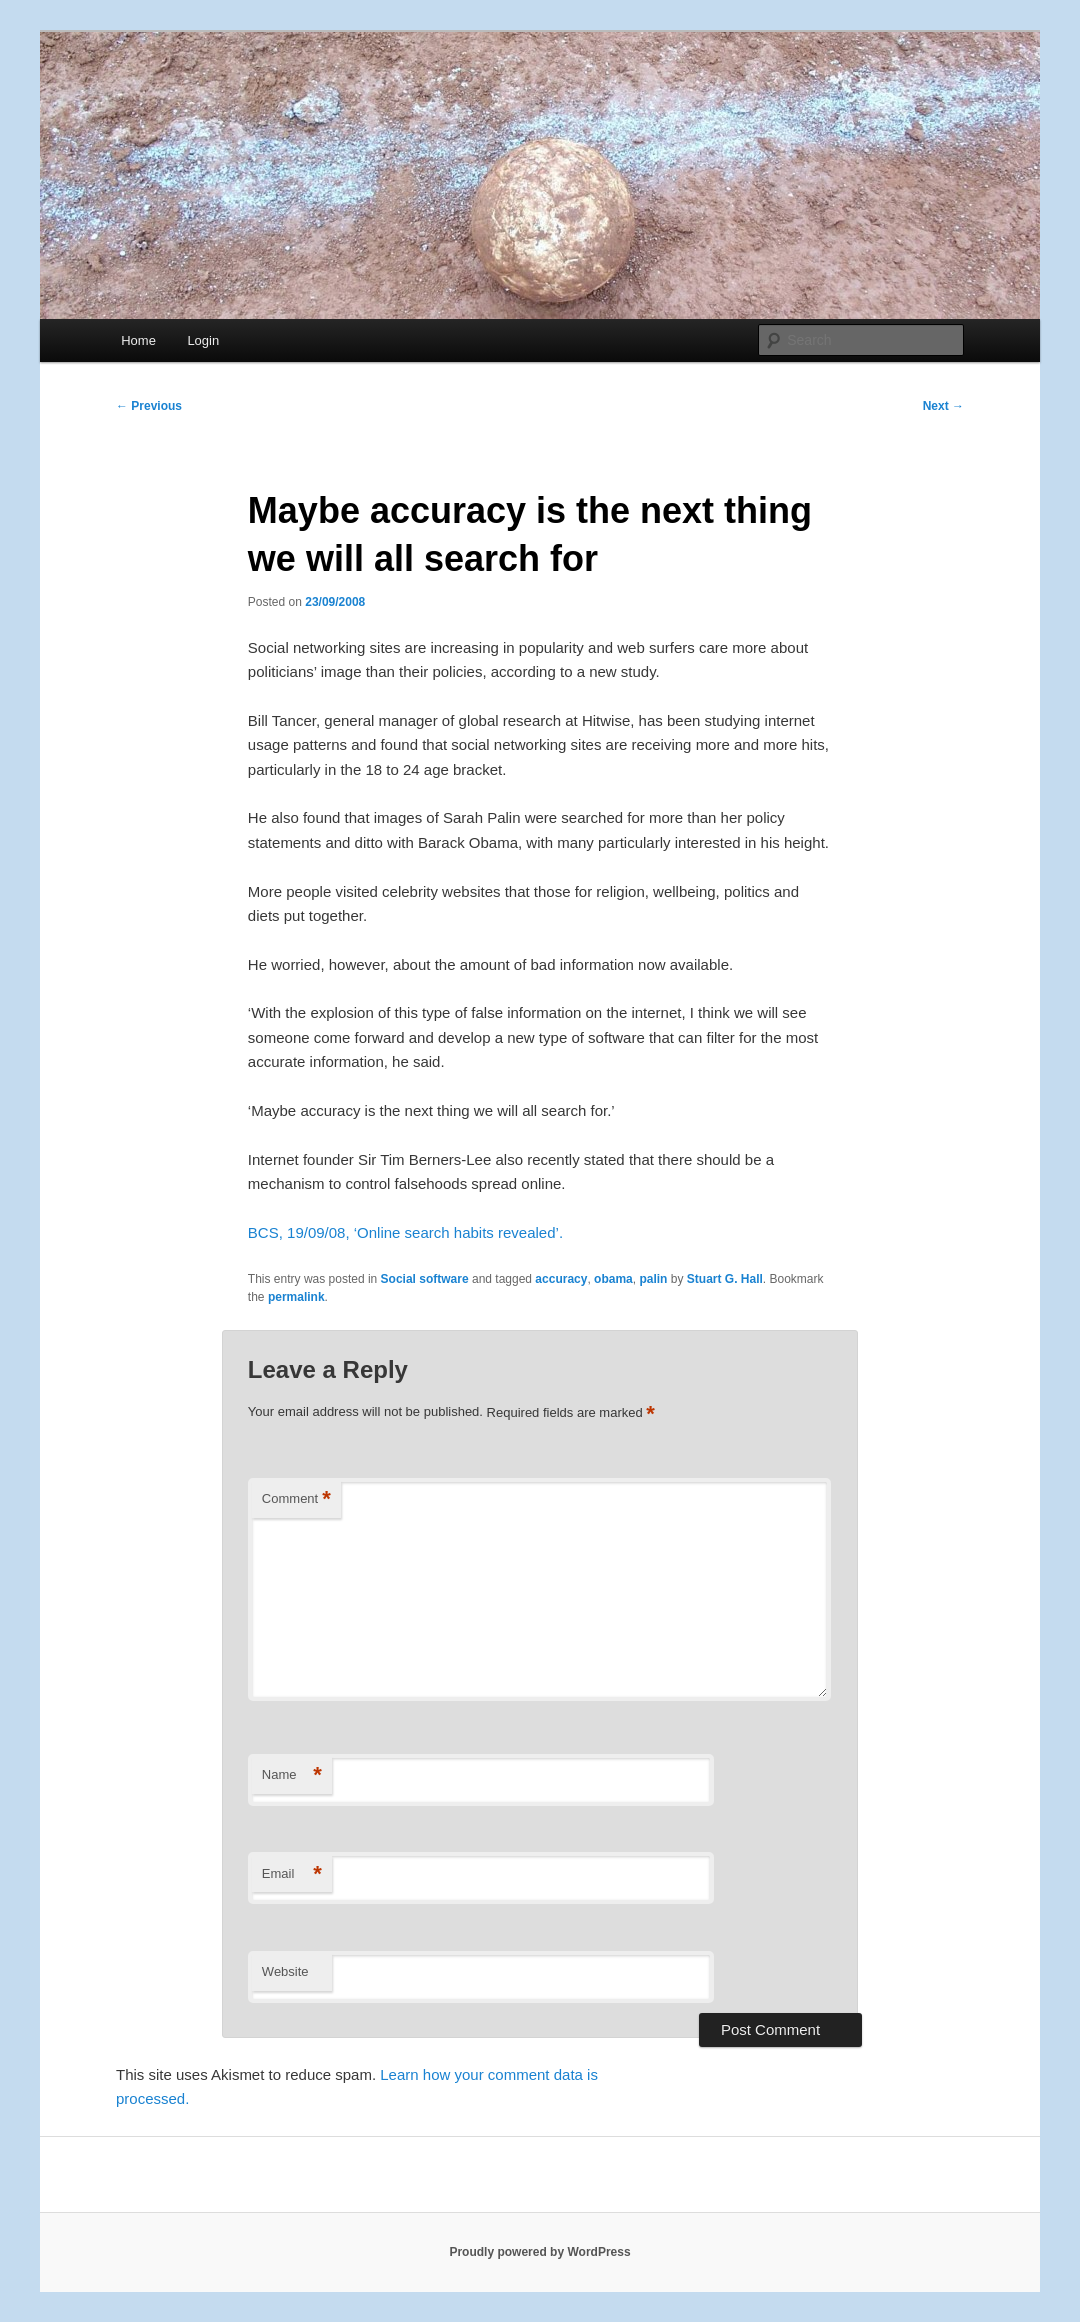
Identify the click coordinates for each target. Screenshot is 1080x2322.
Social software (425, 1279)
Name (292, 1775)
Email (292, 1874)
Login (203, 340)
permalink (296, 1297)
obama (613, 1279)
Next (943, 406)
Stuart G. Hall (725, 1279)
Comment (296, 1499)
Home (138, 340)
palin (653, 1279)
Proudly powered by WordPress (539, 2252)
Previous (149, 406)
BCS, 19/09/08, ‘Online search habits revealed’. (405, 1232)
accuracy (561, 1279)
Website (285, 1971)
